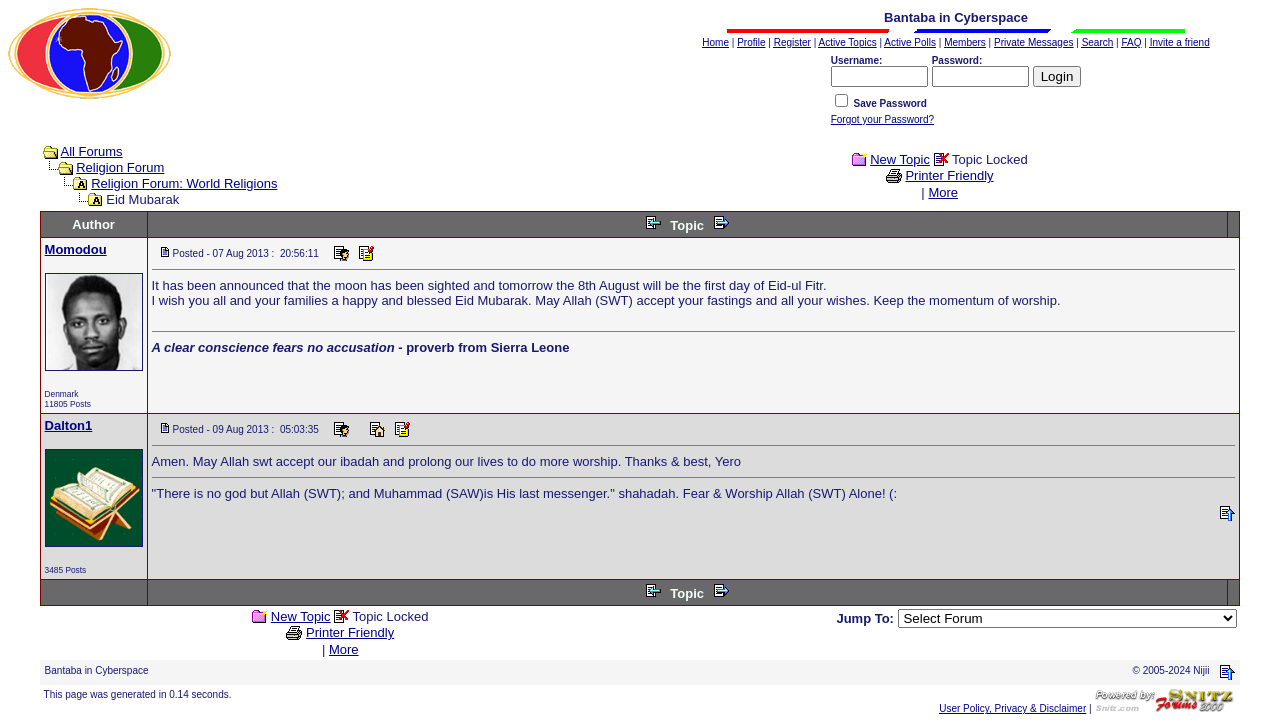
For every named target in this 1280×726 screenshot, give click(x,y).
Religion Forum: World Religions (184, 183)
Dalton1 (69, 425)
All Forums (92, 151)
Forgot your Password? (882, 119)
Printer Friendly (949, 175)
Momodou (76, 249)
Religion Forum (120, 167)
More (943, 192)
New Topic (900, 159)
